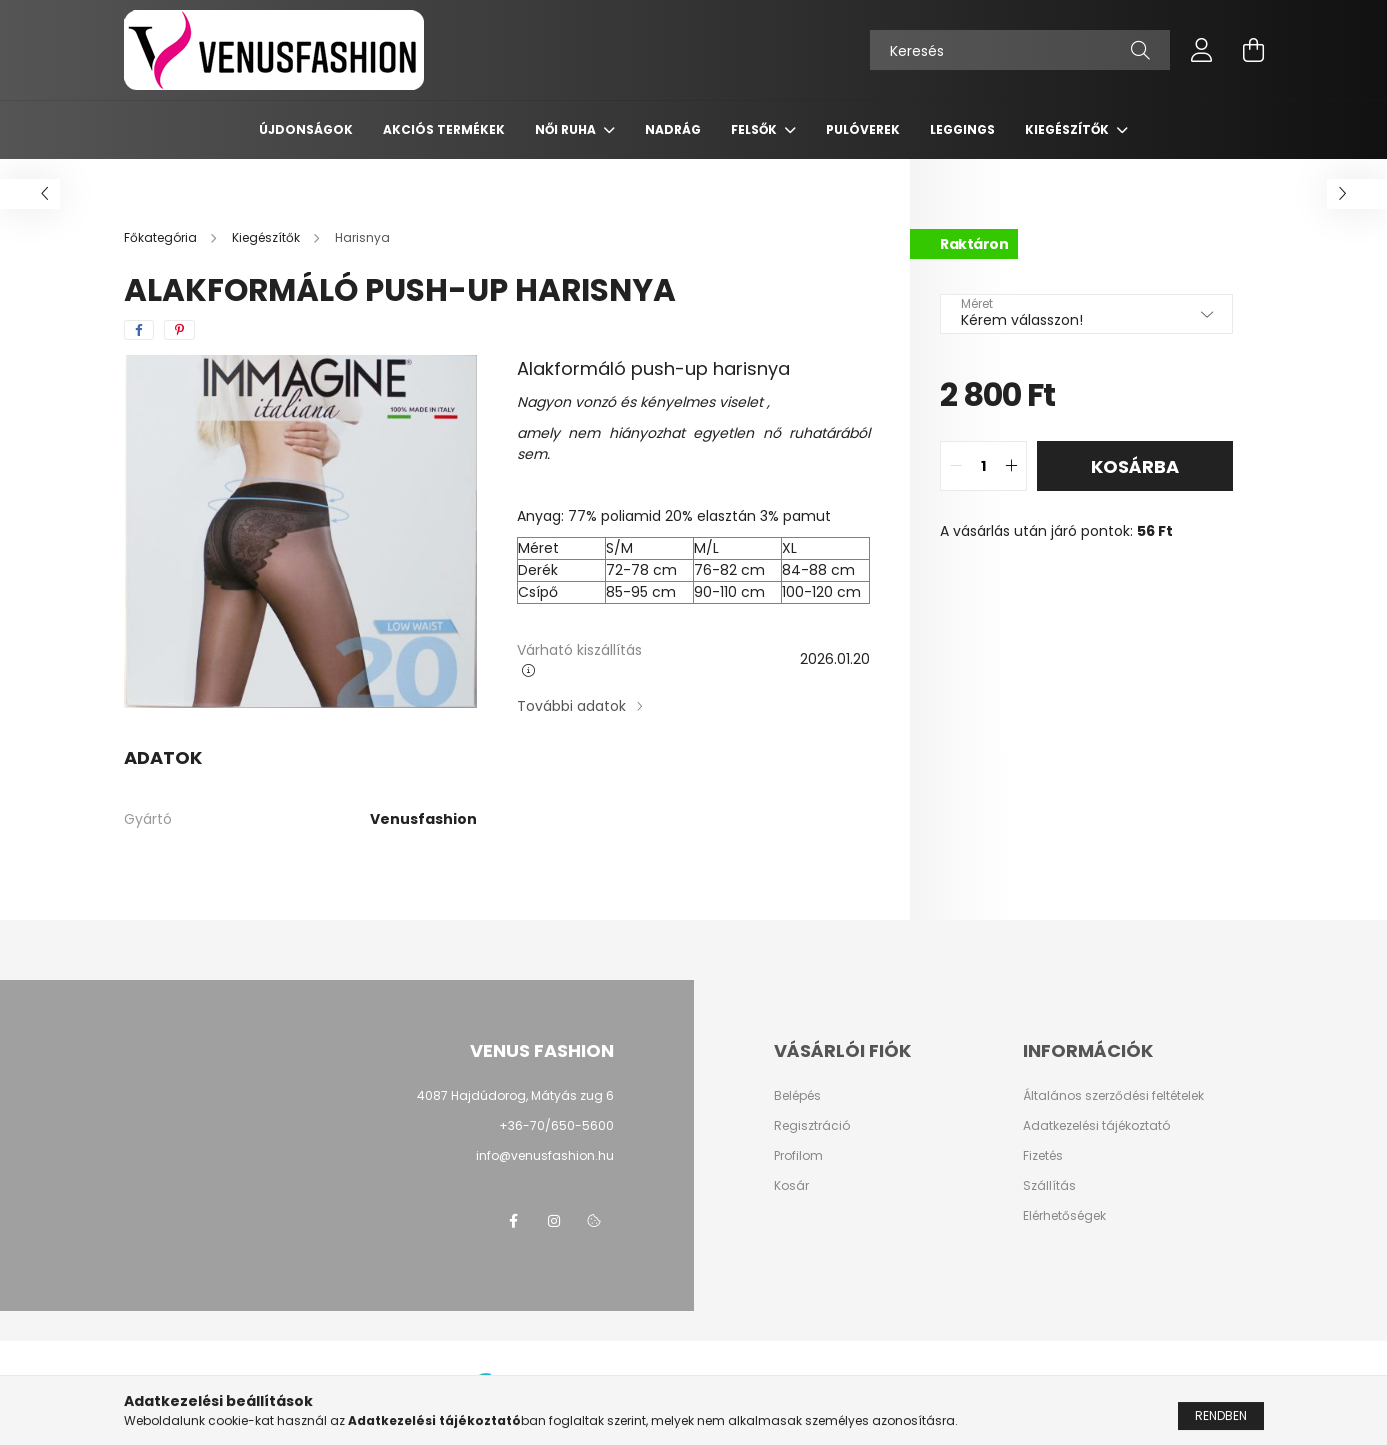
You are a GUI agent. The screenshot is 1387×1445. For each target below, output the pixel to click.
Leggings (962, 129)
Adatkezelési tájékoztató (1096, 1126)
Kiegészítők (1068, 129)
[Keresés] (1020, 50)
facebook (514, 1221)
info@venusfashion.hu (545, 1155)
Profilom (798, 1156)
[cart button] (1254, 50)
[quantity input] (983, 466)
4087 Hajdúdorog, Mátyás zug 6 (515, 1095)
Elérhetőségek (1064, 1216)
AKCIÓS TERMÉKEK (444, 129)
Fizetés (1043, 1156)
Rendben (1221, 1422)
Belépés (797, 1096)
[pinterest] (179, 330)
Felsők (755, 129)
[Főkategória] (162, 237)
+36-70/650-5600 (556, 1125)
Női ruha (567, 129)
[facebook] (139, 330)
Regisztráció (812, 1126)
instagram (554, 1221)
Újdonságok (306, 129)
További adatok (571, 706)
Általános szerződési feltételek (1113, 1096)
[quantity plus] (1011, 466)
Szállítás (1049, 1186)
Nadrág (673, 129)
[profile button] (1202, 50)
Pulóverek (863, 129)
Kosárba (1135, 466)
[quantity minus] (956, 466)
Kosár (791, 1186)
